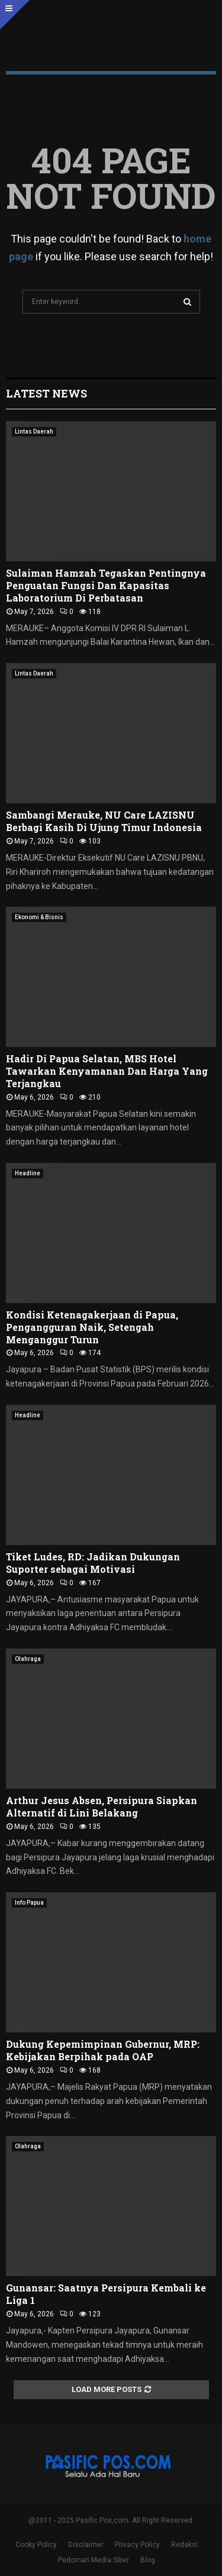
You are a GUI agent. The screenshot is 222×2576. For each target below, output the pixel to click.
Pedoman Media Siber (93, 2560)
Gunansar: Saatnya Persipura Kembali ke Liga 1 (106, 2293)
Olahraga (28, 1659)
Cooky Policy (36, 2545)
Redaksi (184, 2545)
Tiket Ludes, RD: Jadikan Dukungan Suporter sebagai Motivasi (93, 1562)
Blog (147, 2560)
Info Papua (29, 1902)
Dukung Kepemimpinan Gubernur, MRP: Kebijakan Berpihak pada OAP (103, 2050)
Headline (27, 1173)
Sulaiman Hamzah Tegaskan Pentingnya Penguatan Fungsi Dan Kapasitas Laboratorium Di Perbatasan (106, 585)
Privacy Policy (137, 2545)
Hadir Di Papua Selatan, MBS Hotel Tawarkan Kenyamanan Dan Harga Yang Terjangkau (107, 1071)
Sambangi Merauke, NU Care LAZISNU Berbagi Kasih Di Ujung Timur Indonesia (104, 821)
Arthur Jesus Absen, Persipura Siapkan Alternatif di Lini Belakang (101, 1806)
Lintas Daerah (34, 431)
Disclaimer (86, 2545)
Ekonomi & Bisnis (39, 917)
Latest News (46, 393)
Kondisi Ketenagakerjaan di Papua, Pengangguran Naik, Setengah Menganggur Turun (92, 1327)
